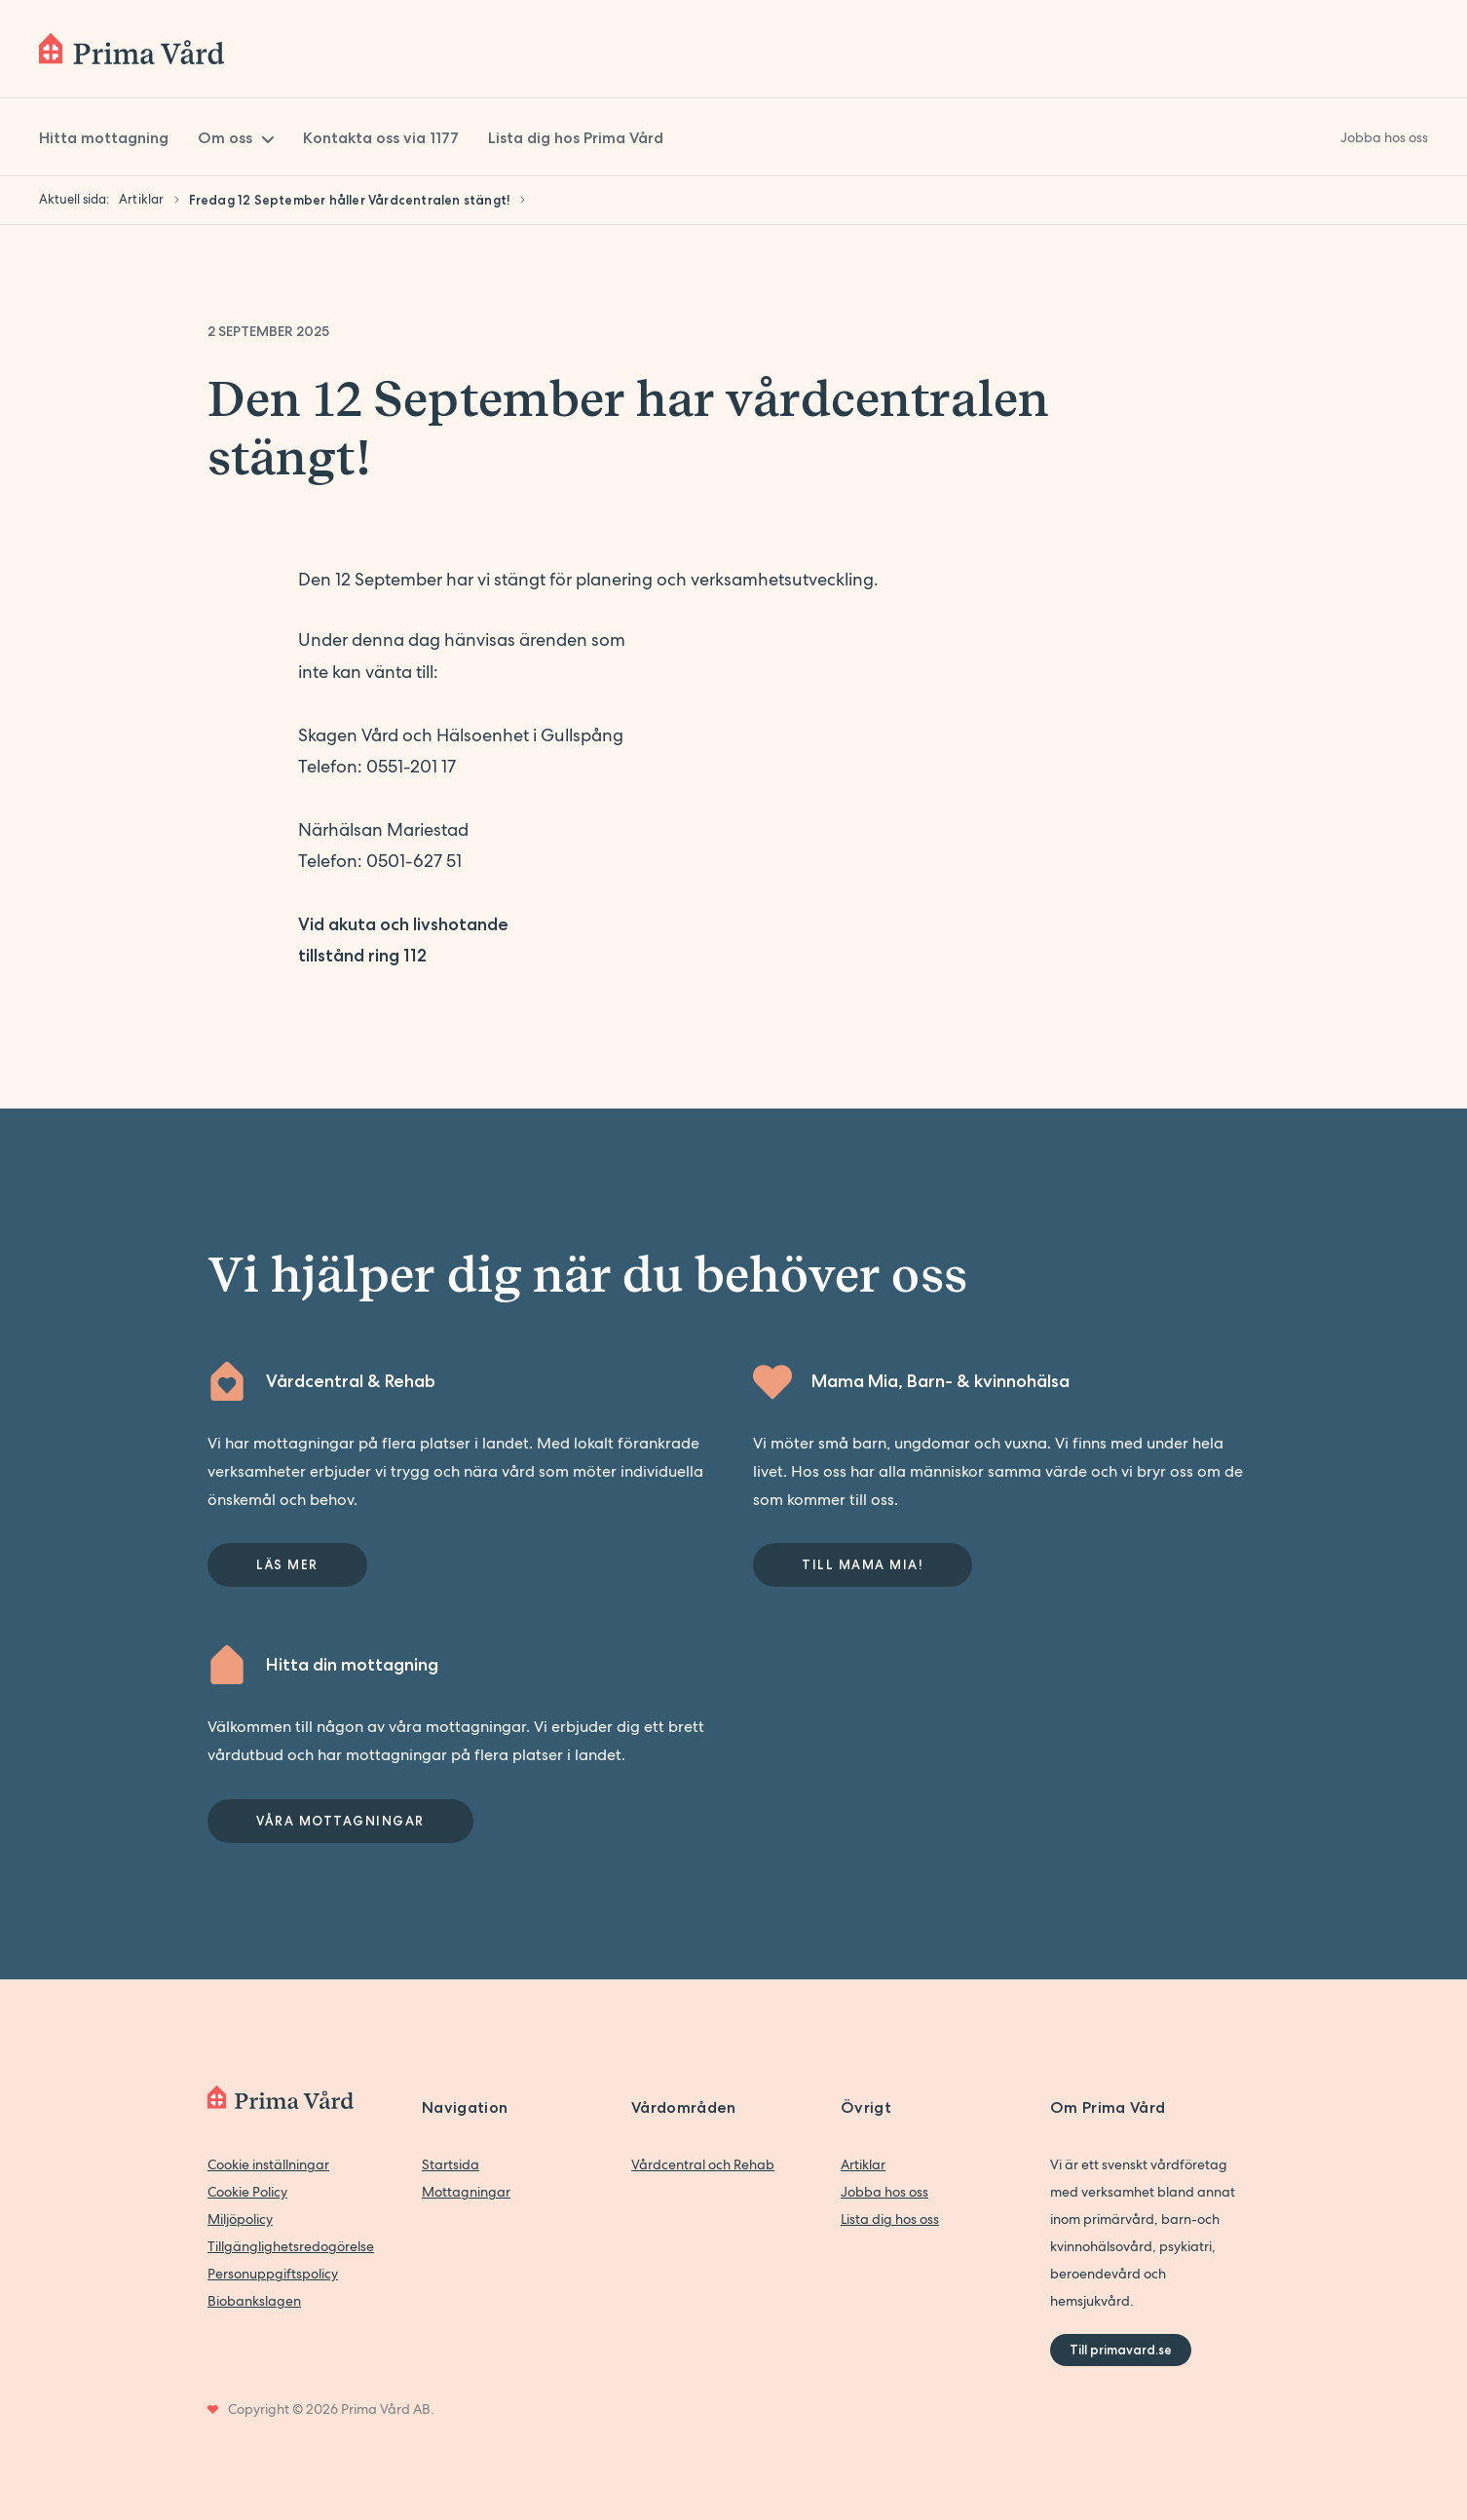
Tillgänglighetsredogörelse (290, 2246)
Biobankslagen (254, 2301)
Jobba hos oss (884, 2191)
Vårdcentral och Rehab (702, 2164)
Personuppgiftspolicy (272, 2273)
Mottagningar (466, 2191)
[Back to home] (131, 48)
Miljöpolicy (240, 2219)
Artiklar (863, 2164)
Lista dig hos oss (890, 2219)
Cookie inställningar (268, 2164)
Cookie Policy (247, 2191)
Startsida (450, 2164)
